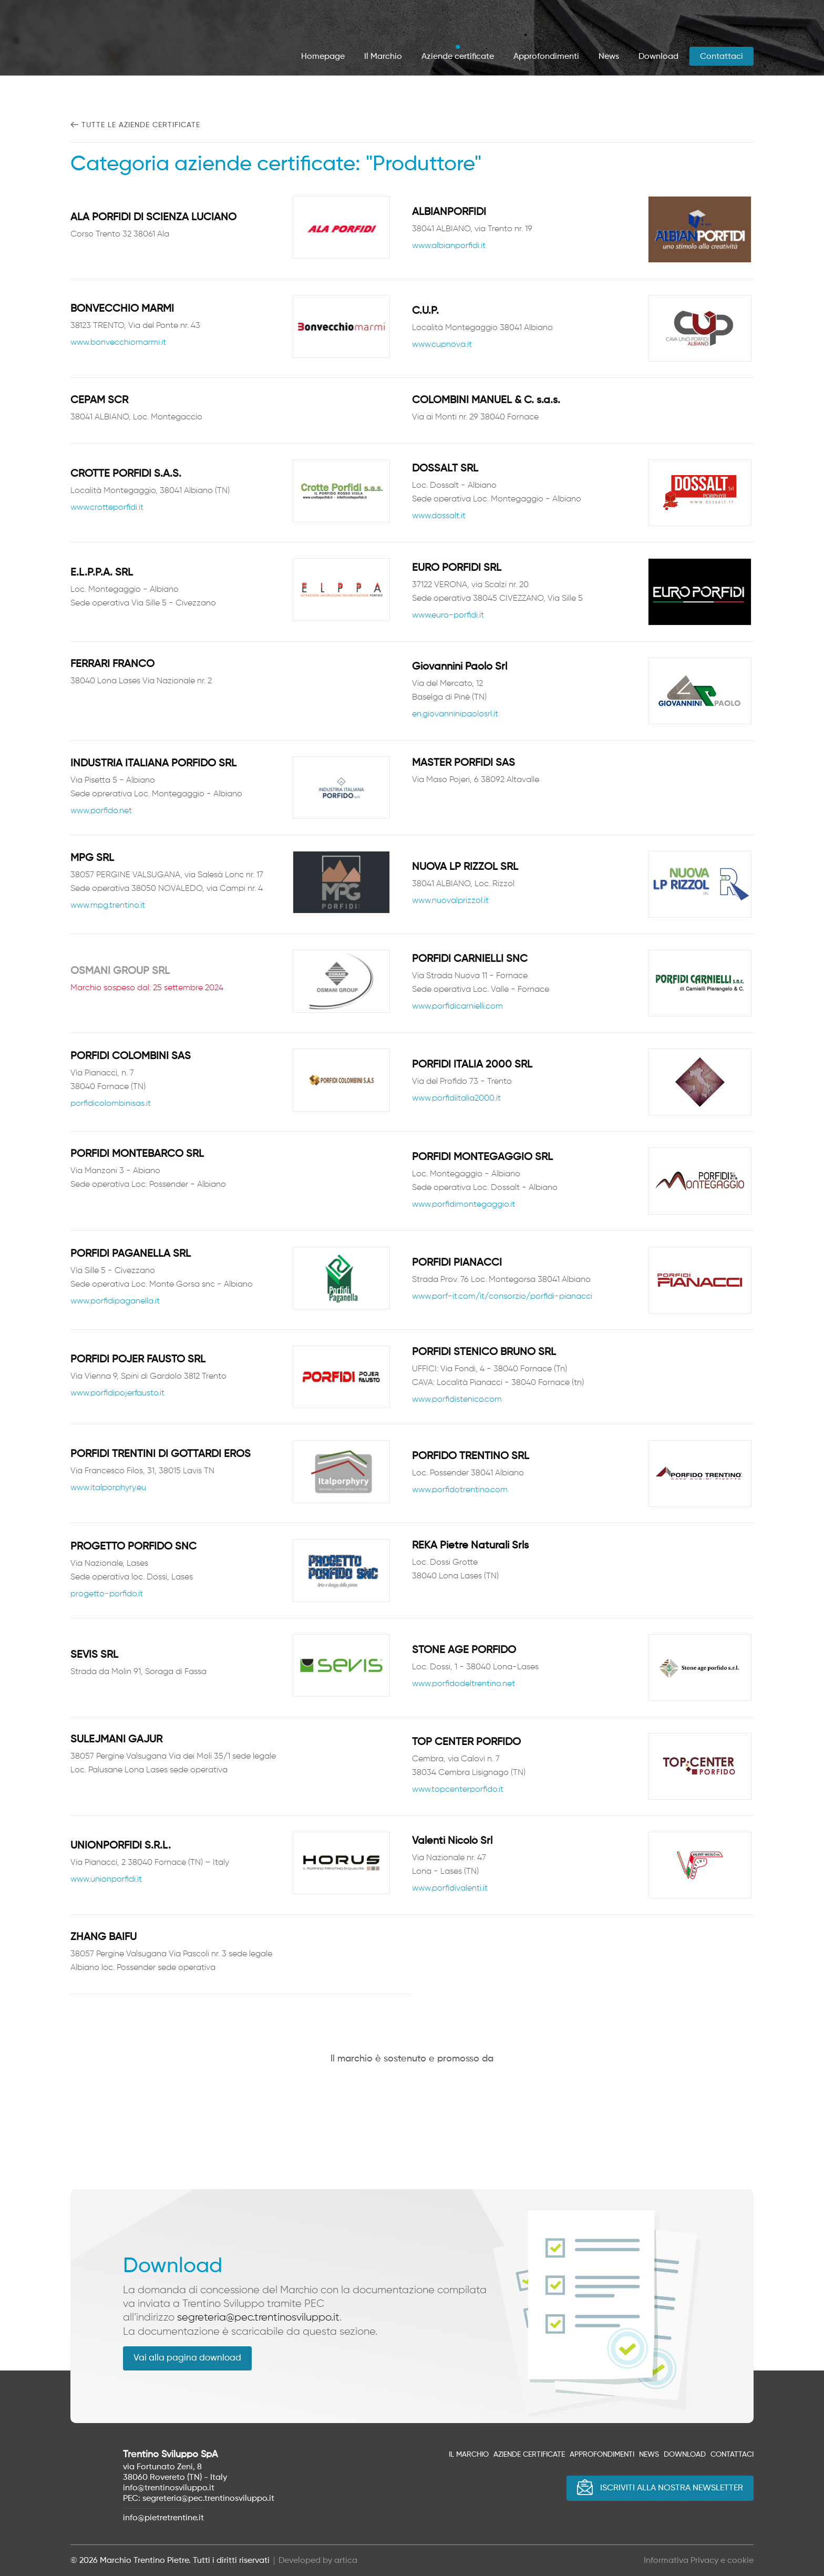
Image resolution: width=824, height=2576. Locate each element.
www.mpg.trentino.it (107, 906)
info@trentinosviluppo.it (168, 2487)
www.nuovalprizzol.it (450, 901)
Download (658, 57)
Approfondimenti (546, 57)
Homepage (323, 57)
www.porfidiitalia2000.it (456, 1099)
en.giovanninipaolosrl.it (455, 714)
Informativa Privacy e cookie (699, 2560)
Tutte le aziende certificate (140, 125)
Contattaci (721, 57)
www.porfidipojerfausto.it (117, 1393)
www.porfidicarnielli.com (457, 1007)
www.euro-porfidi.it (448, 615)
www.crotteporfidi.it (106, 508)
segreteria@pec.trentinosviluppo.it (258, 2317)
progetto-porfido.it (106, 1594)
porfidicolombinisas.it (110, 1104)
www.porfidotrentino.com (460, 1490)
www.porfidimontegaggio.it (463, 1204)
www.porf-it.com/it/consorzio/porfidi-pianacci (502, 1296)
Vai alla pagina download (187, 2357)
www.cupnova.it (442, 345)
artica (345, 2560)
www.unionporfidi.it (106, 1880)
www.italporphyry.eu (108, 1488)
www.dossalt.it (439, 516)
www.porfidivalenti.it (450, 1888)
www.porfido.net (101, 811)
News (609, 57)
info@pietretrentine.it (163, 2517)
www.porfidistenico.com (457, 1399)
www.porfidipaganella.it (115, 1301)
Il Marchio (383, 57)
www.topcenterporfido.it (457, 1789)
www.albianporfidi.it (449, 246)
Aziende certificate (457, 57)
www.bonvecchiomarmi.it (118, 343)
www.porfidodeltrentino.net (463, 1684)
